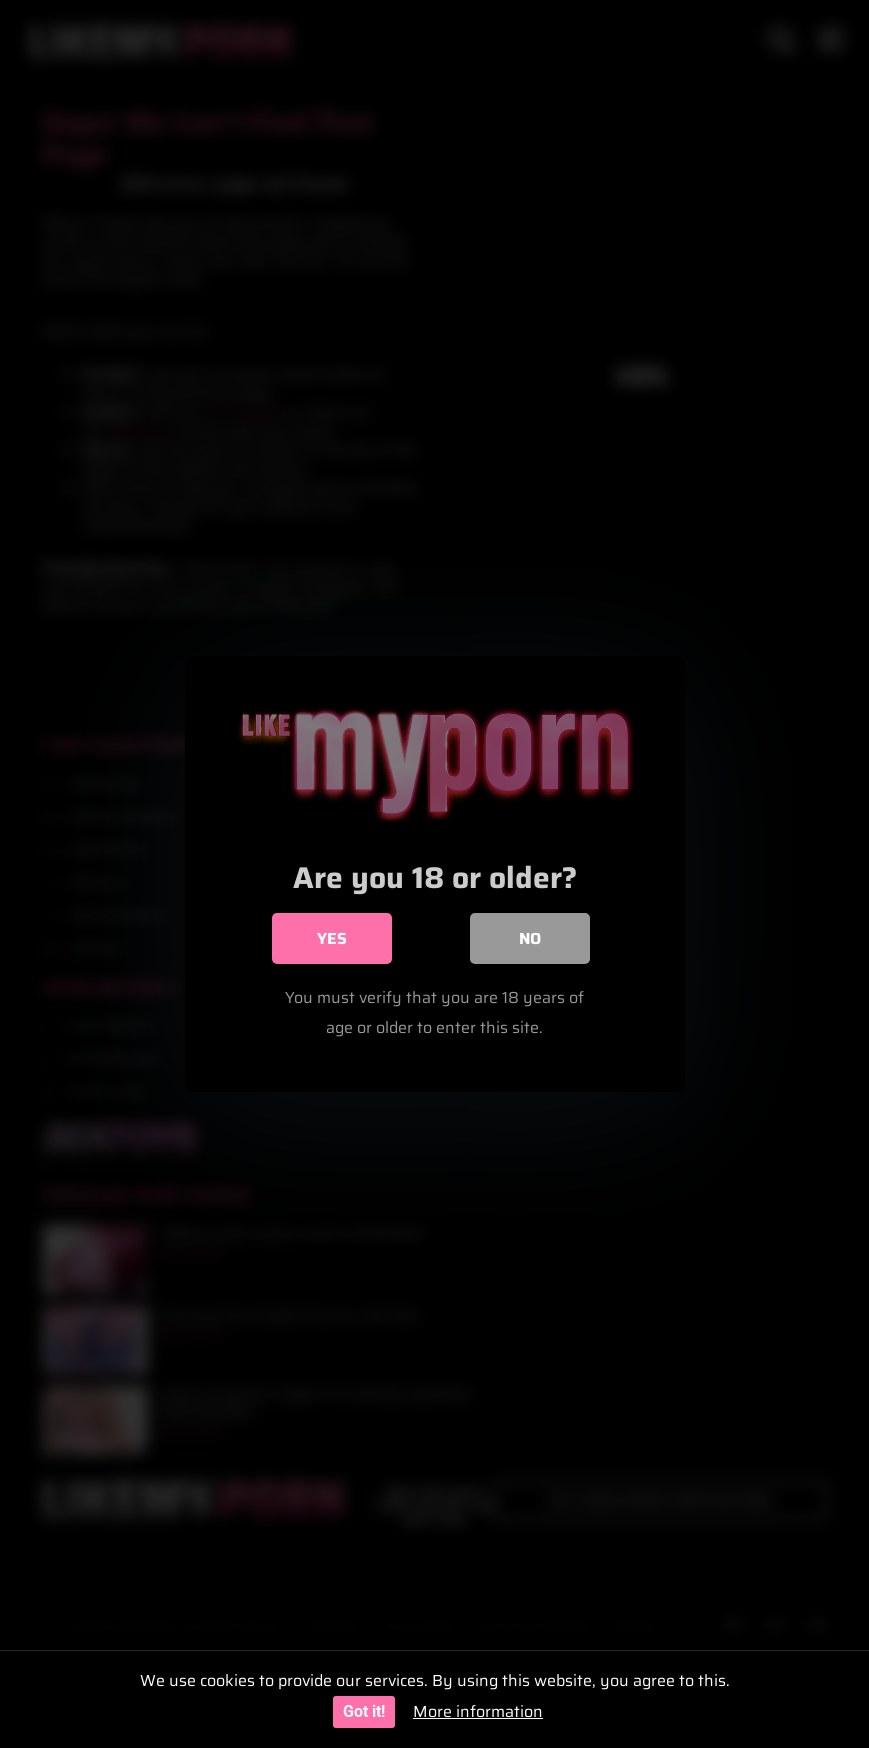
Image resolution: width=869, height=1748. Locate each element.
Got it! (364, 1711)
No (530, 938)
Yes (332, 938)
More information (478, 1711)
